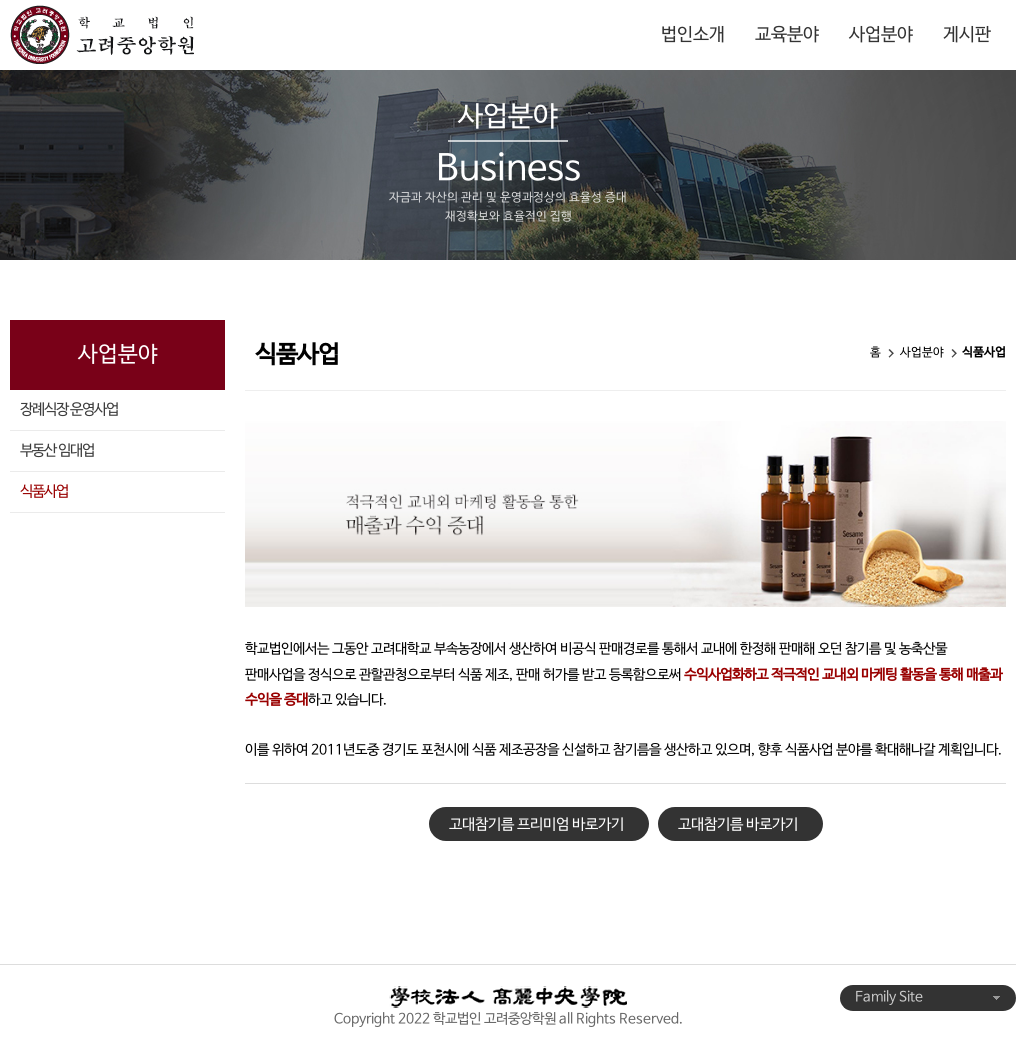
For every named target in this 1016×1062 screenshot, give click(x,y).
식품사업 (44, 492)
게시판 (967, 35)
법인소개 (693, 35)
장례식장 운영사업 (69, 410)
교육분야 (787, 35)
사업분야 (881, 35)
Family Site (928, 997)
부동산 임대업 (57, 451)
